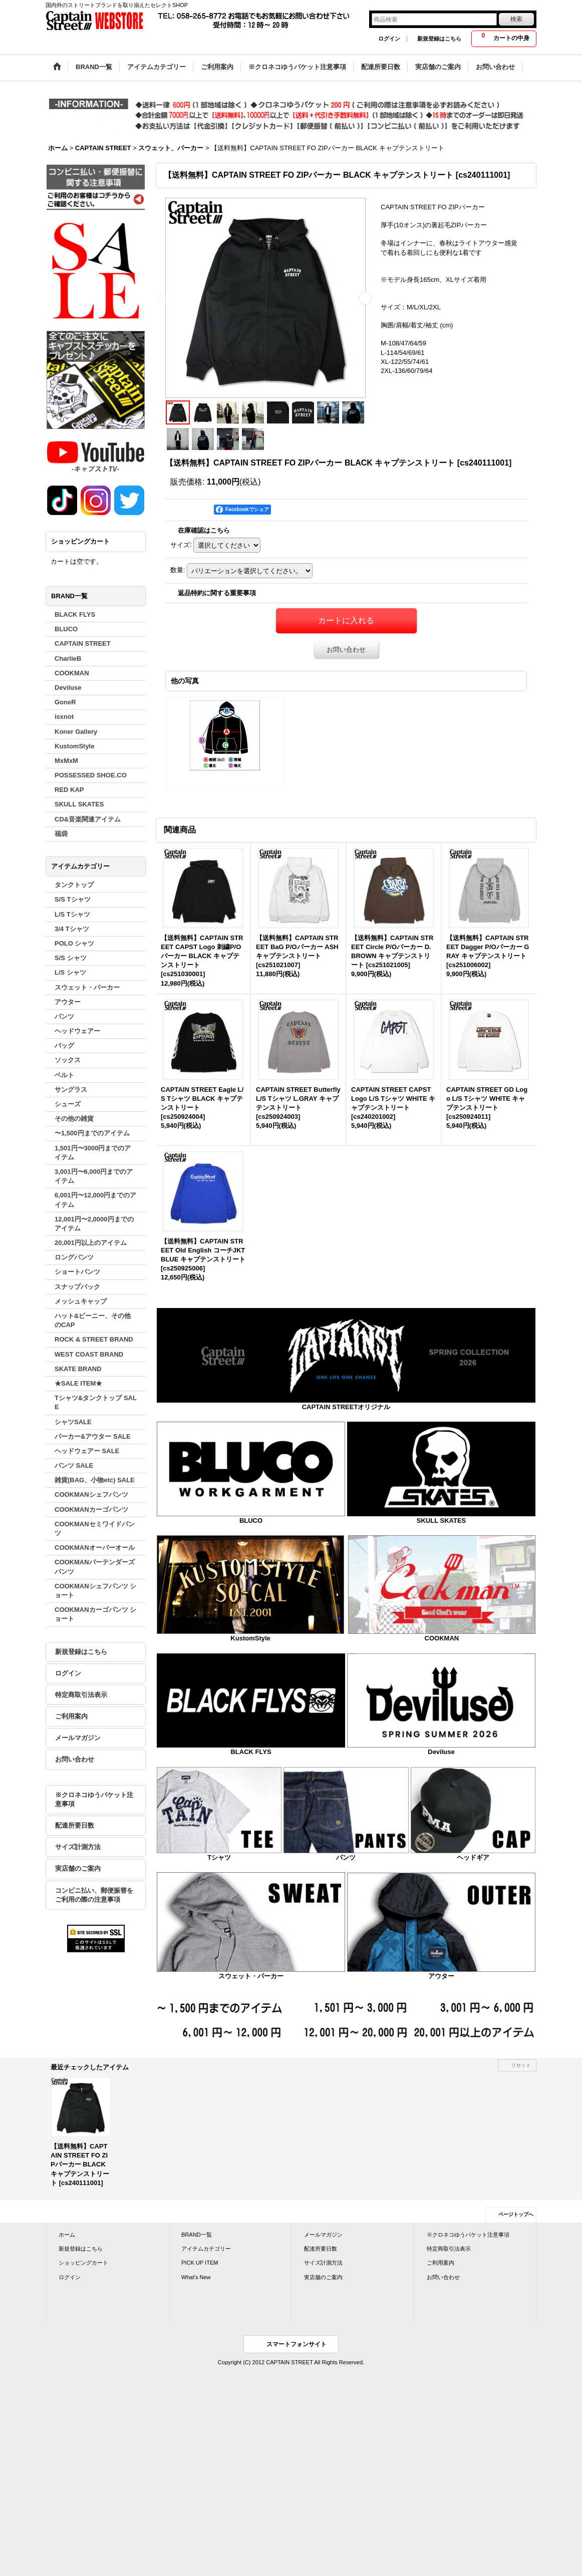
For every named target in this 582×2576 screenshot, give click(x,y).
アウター (441, 1976)
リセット (521, 2065)
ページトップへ (515, 2214)
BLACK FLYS (250, 1752)
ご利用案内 (71, 1716)
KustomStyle (250, 1638)
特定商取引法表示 (81, 1694)
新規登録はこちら (439, 39)
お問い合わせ (74, 1759)
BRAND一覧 (196, 2235)
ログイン (389, 39)
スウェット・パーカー (250, 1976)
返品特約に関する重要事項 (217, 593)
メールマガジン (78, 1738)
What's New (196, 2277)
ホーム (67, 2235)
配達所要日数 (74, 1825)
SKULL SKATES (441, 1520)
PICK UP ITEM (199, 2263)
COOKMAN (442, 1638)
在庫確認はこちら (204, 530)
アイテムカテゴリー (206, 2249)
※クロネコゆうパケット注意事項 (94, 1799)
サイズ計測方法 (78, 1847)
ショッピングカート (83, 2263)
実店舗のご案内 (78, 1868)
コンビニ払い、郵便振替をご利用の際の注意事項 (94, 1895)
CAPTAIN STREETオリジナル (346, 1407)
